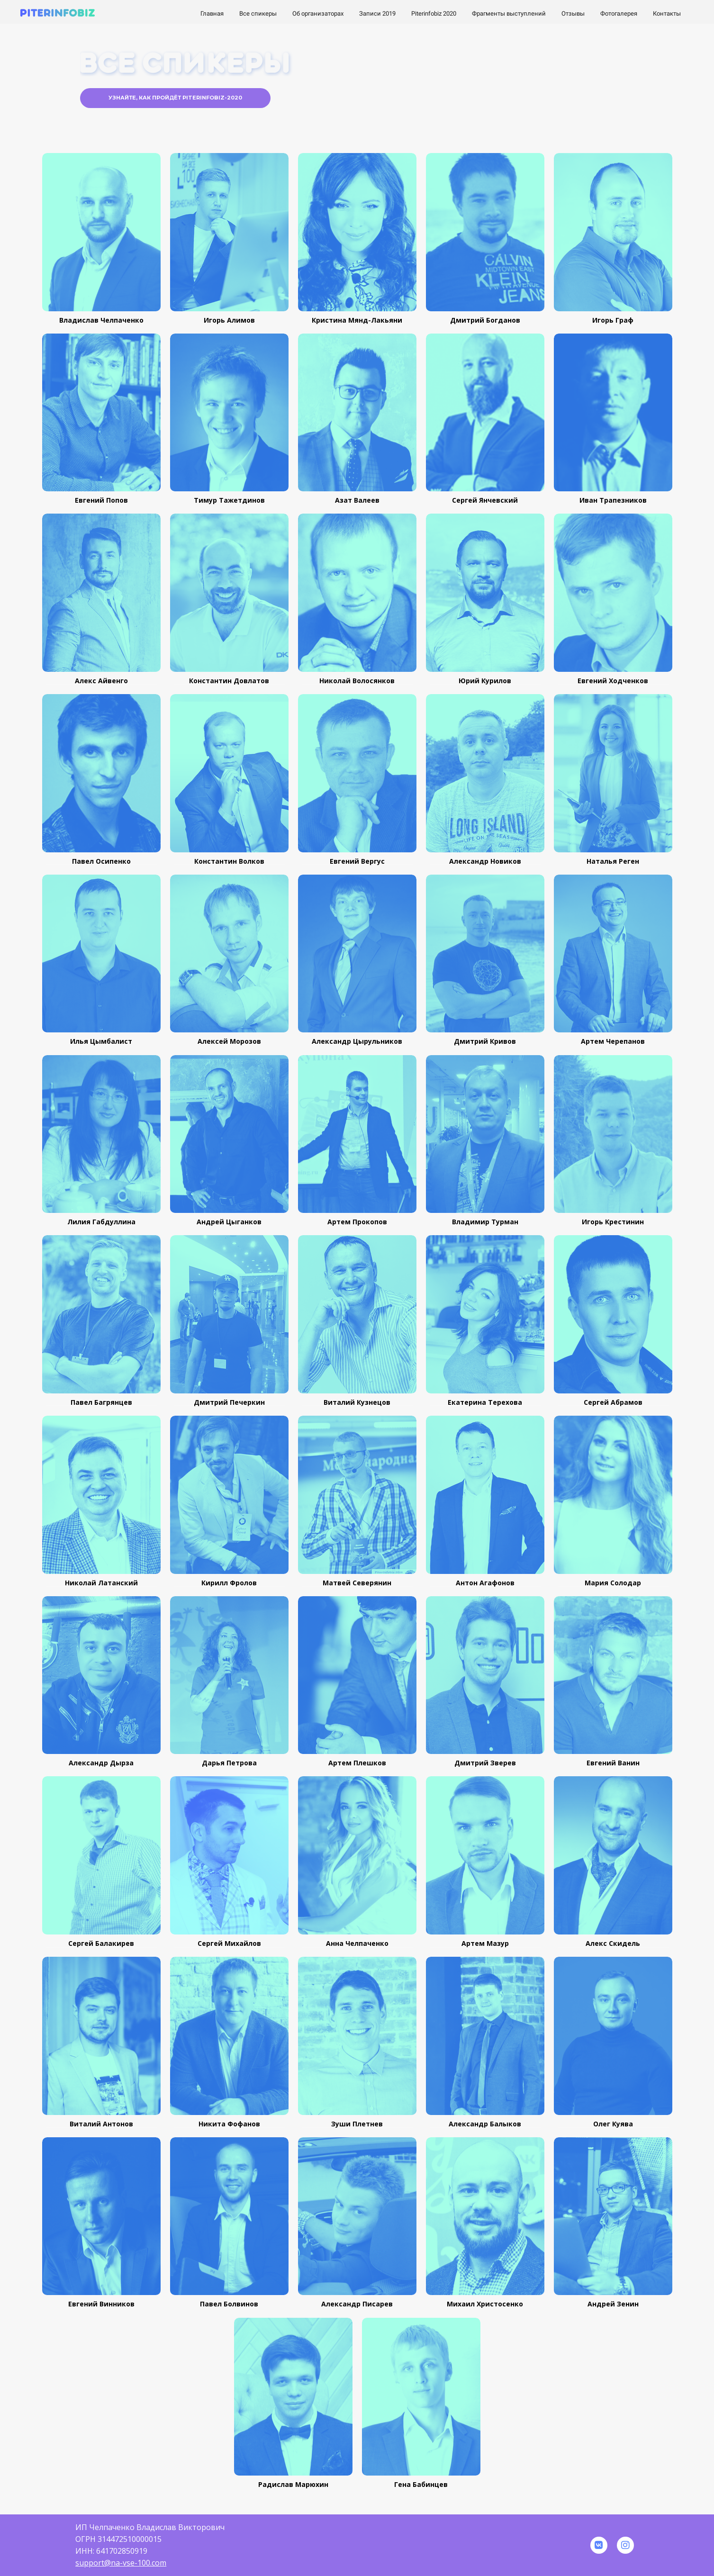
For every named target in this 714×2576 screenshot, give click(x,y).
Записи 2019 (378, 13)
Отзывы (573, 13)
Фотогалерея (619, 13)
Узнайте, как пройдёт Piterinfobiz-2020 (175, 97)
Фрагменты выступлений (509, 13)
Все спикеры (258, 13)
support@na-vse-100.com (120, 2563)
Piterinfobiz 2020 (434, 13)
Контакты (667, 13)
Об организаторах (318, 13)
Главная (212, 13)
